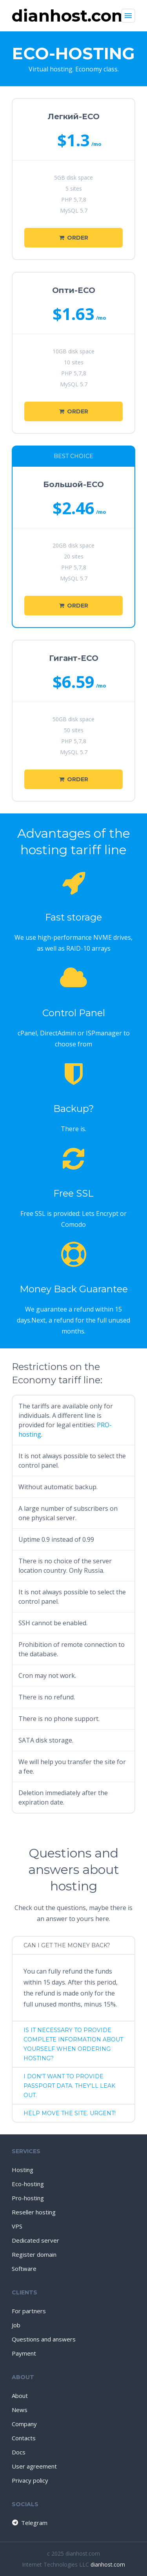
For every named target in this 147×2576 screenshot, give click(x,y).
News (19, 2410)
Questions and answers (44, 2339)
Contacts (24, 2438)
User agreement (34, 2466)
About (20, 2396)
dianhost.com (108, 2564)
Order (73, 237)
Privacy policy (30, 2480)
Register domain (34, 2254)
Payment (24, 2353)
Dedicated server (35, 2240)
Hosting (22, 2170)
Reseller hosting (34, 2212)
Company (24, 2424)
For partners (29, 2311)
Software (24, 2268)
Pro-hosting (28, 2198)
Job (16, 2325)
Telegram (29, 2522)
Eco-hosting (28, 2184)
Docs (18, 2452)
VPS (17, 2226)
